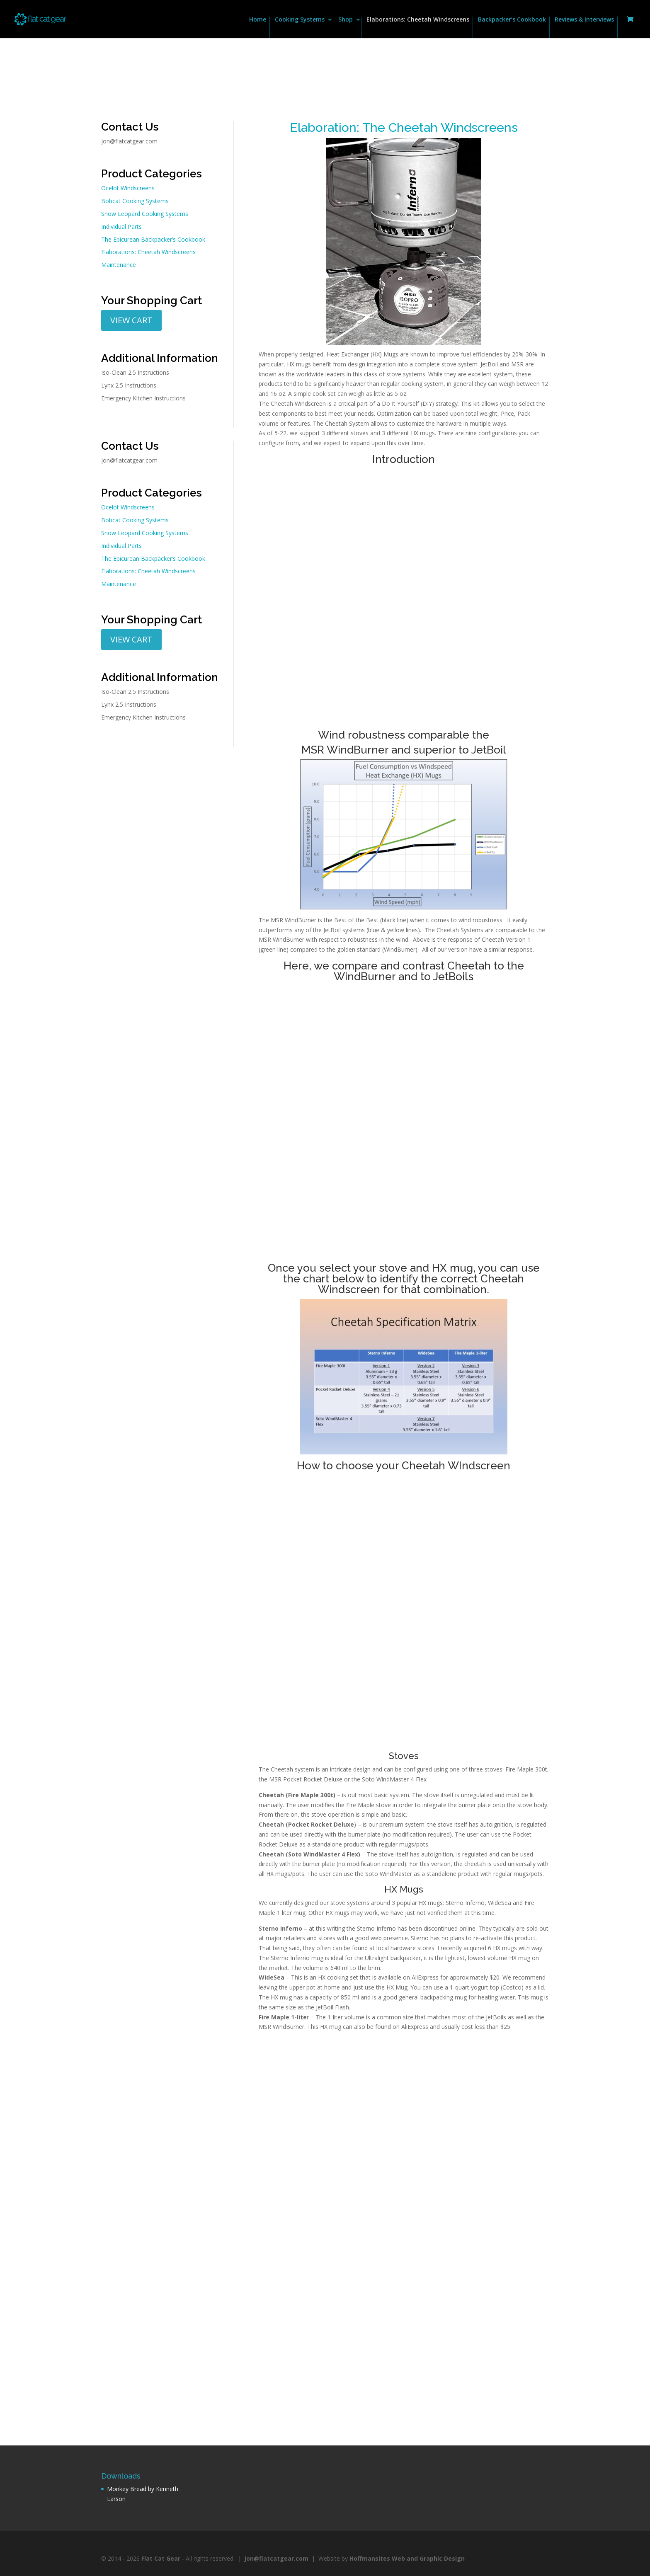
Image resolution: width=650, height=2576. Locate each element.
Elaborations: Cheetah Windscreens (417, 20)
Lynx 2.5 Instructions (128, 385)
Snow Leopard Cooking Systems (144, 214)
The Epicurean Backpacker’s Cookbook (153, 239)
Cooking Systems (300, 20)
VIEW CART (131, 320)
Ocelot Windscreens (128, 188)
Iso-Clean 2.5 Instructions (135, 372)
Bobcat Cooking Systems (135, 201)
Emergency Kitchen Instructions (143, 398)
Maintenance (118, 265)
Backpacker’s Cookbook (512, 20)
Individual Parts (121, 226)
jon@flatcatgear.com (129, 141)
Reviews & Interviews (584, 20)
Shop (345, 20)
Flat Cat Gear (160, 2558)
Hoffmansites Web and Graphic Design (407, 2558)
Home (257, 20)
